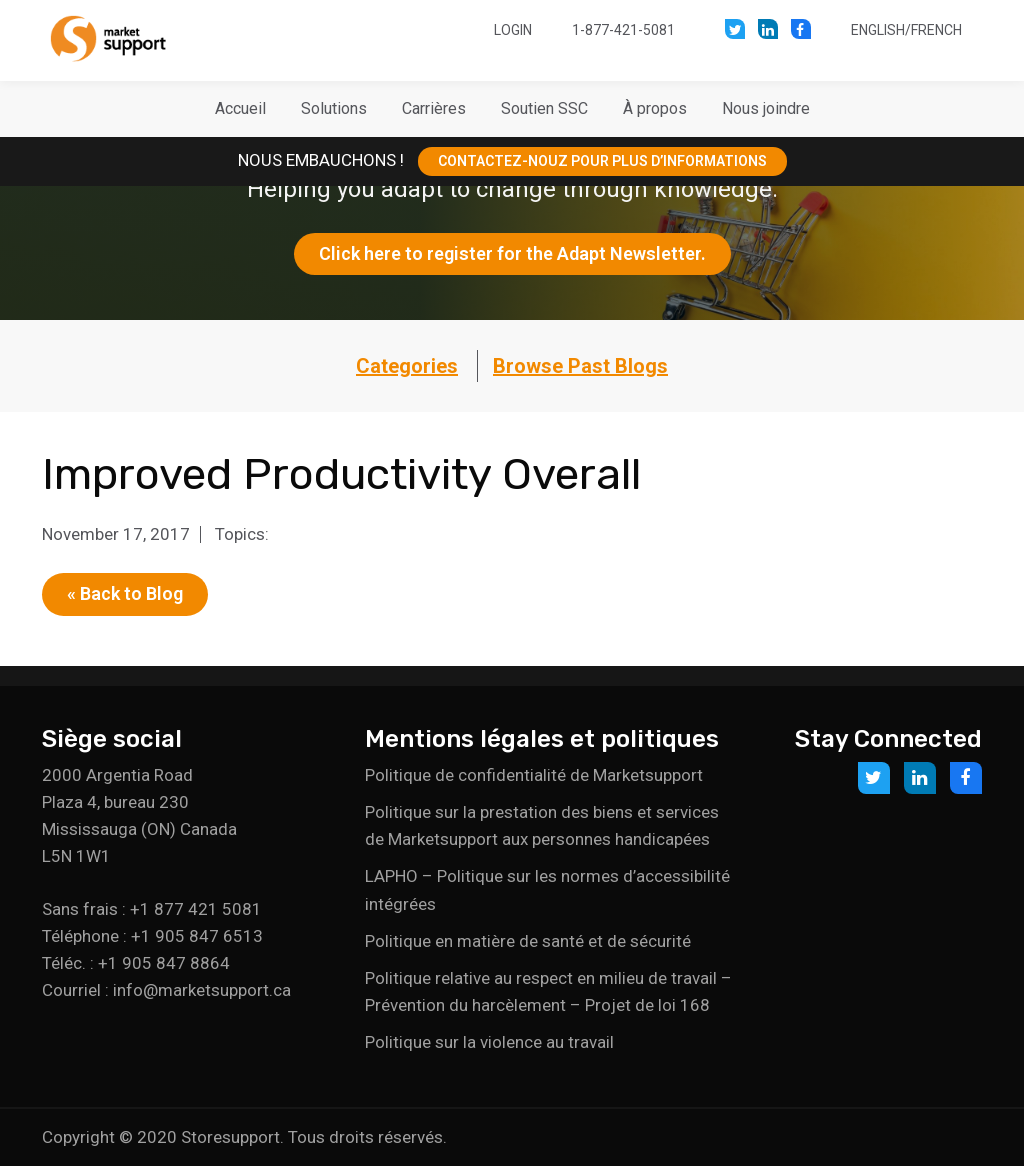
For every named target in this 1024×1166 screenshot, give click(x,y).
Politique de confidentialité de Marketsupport (534, 775)
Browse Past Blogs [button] (580, 366)
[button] (334, 109)
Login (513, 30)
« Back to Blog (125, 593)
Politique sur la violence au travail (489, 1042)
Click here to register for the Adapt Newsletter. (512, 253)
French (936, 30)
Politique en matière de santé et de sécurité (528, 941)
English (878, 30)
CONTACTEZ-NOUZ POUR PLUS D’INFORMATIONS (602, 161)
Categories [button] (407, 366)
